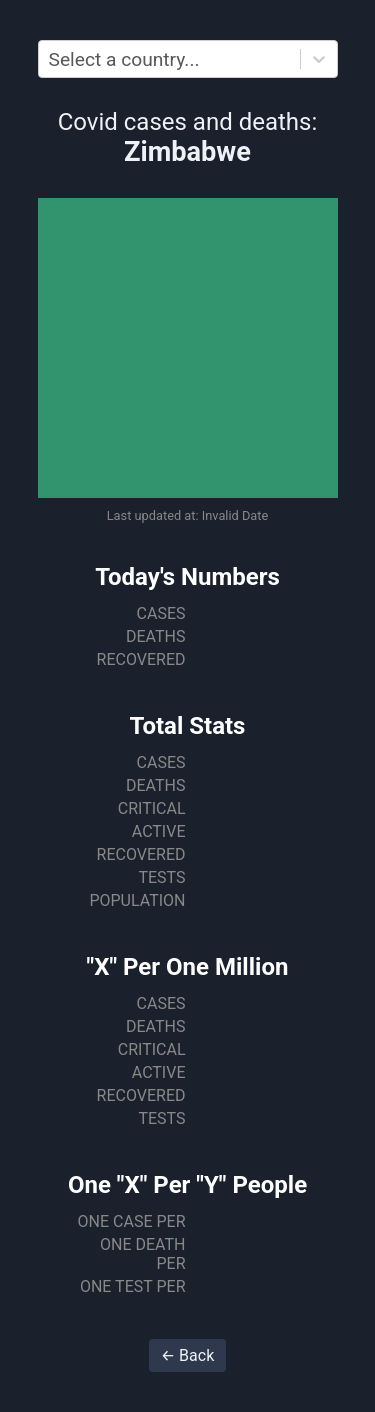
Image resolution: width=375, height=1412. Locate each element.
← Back (188, 1355)
